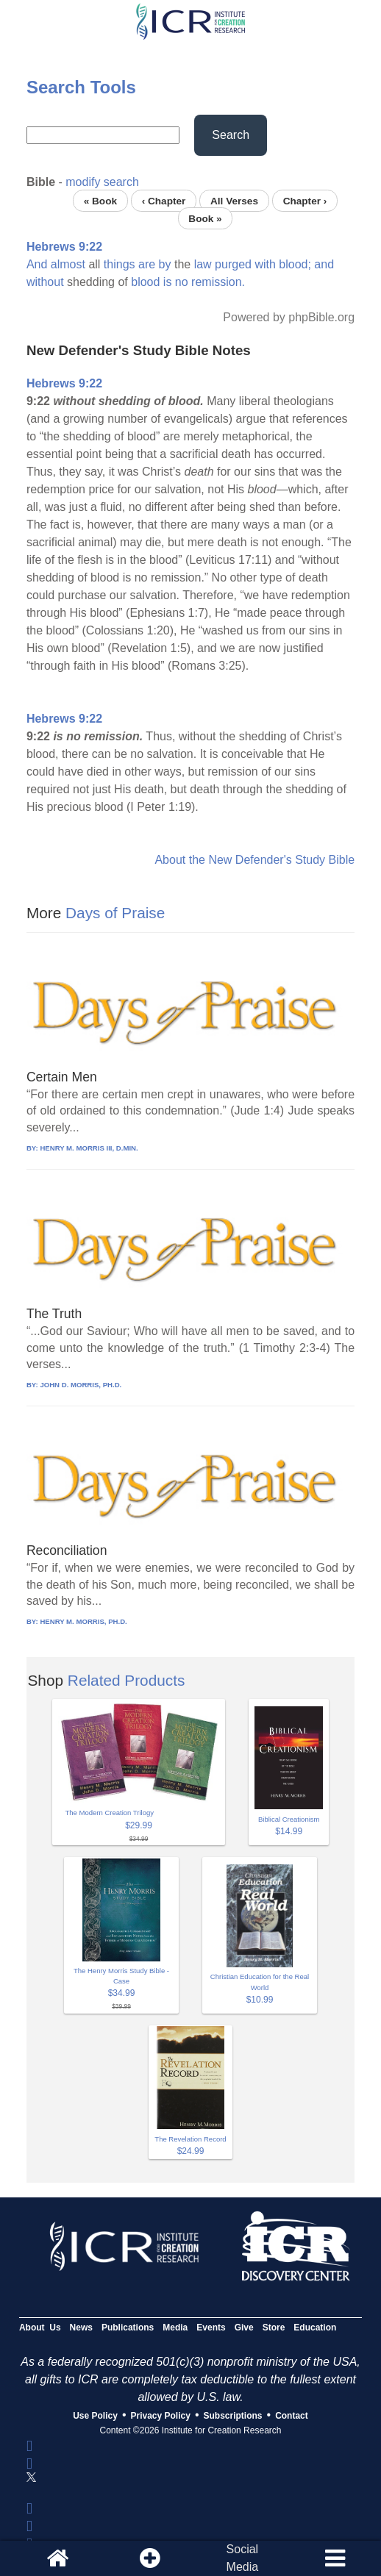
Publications (128, 2327)
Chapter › (305, 200)
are (146, 264)
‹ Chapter (164, 200)
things (119, 264)
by (165, 264)
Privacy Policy (160, 2416)
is (167, 282)
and (324, 264)
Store (274, 2327)
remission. (218, 282)
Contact (291, 2416)
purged (233, 264)
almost (68, 264)
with (264, 264)
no (181, 282)
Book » (204, 217)
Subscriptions (233, 2416)
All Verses (234, 200)
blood (145, 282)
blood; (295, 264)
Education (314, 2327)
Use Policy (95, 2416)
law (203, 264)
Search (230, 135)
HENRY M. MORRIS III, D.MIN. (89, 1148)
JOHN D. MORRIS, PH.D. (80, 1385)
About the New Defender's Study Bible (254, 860)
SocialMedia (243, 2558)
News (81, 2327)
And (36, 264)
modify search (102, 182)
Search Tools (81, 87)
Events (210, 2327)
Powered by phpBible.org (289, 317)
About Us (40, 2327)
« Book (100, 200)
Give (244, 2327)
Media (175, 2327)
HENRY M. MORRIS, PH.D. (83, 1621)
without (45, 282)
